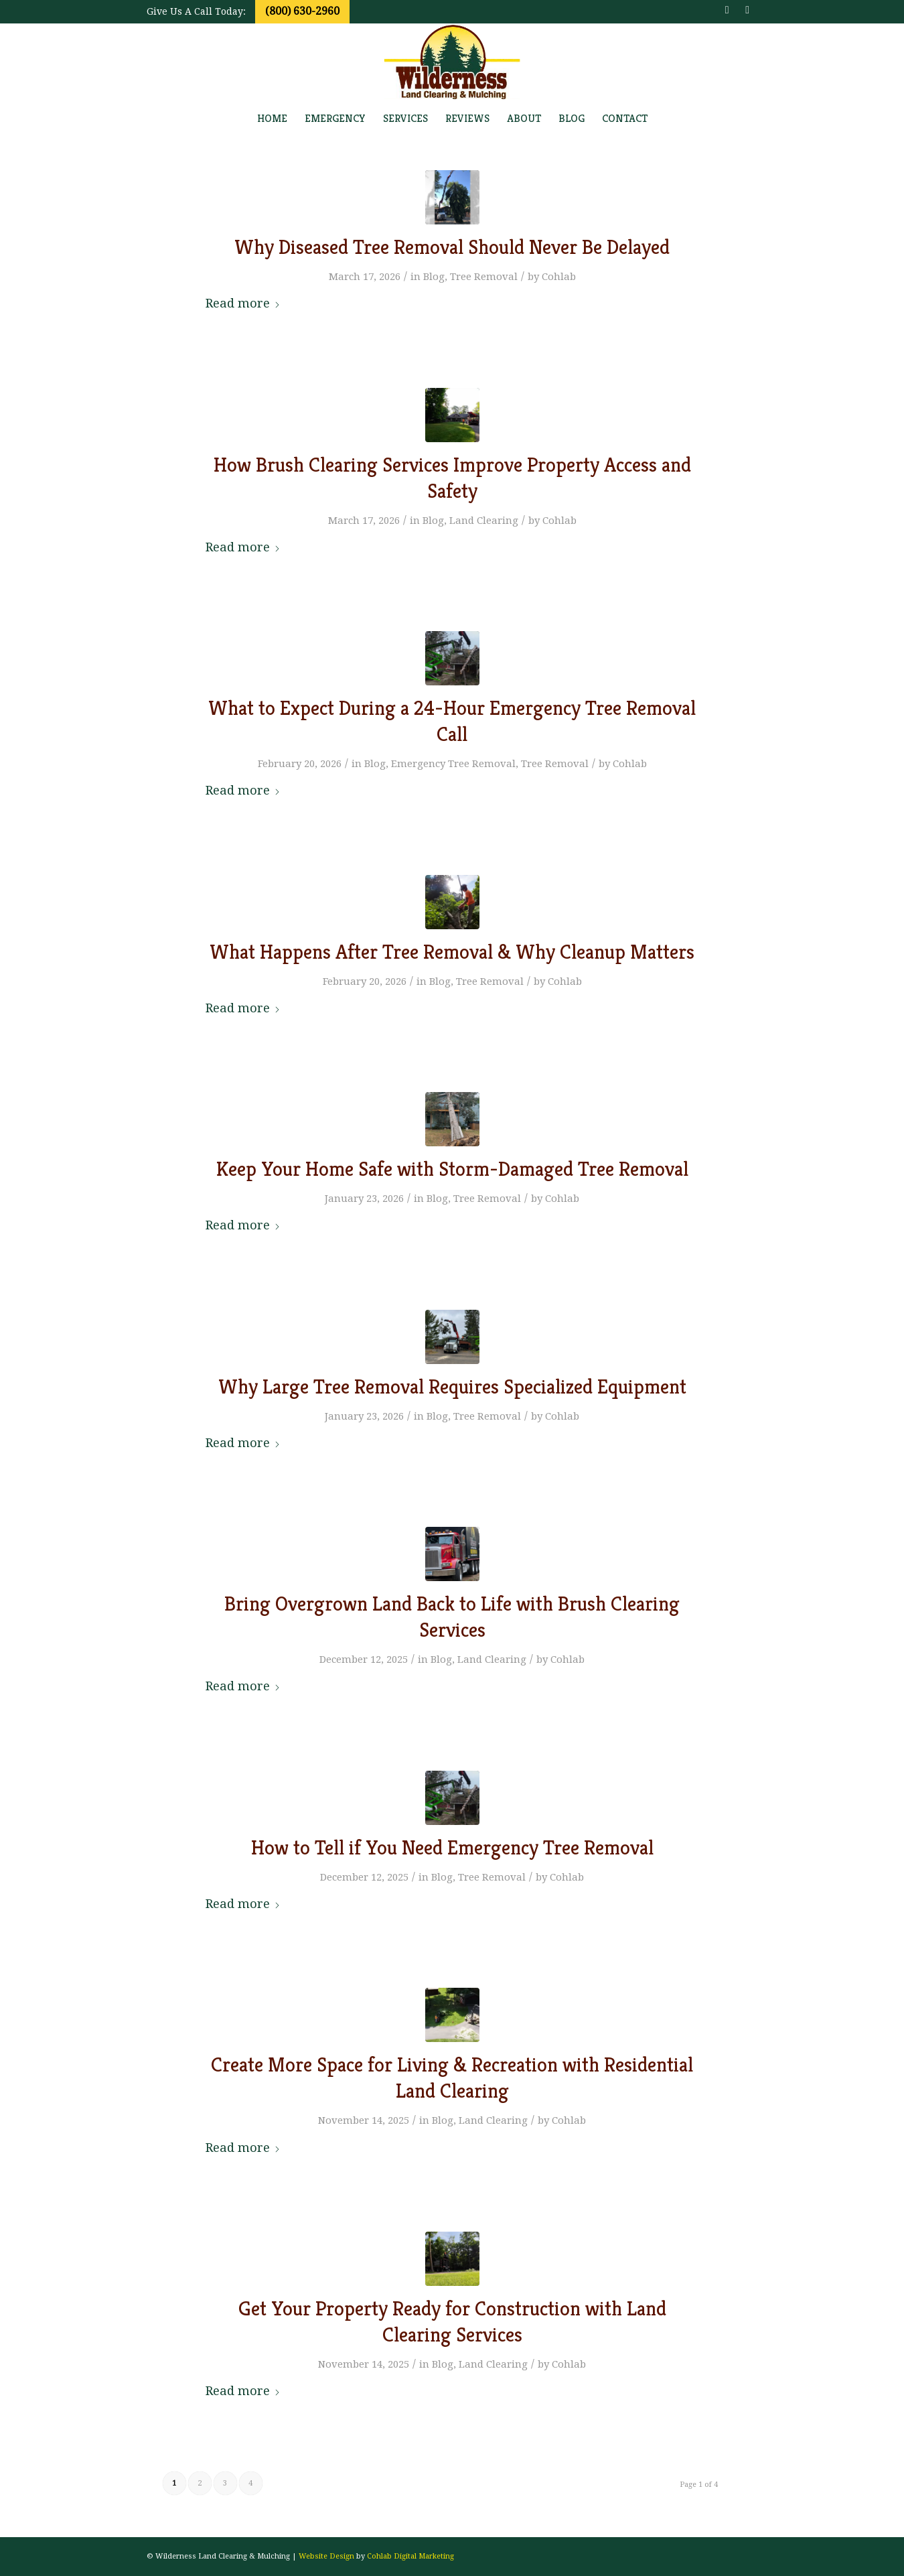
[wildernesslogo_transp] (452, 62)
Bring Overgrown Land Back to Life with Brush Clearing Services (452, 1617)
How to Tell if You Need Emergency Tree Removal (452, 1847)
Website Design (326, 2556)
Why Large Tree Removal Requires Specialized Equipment (452, 1387)
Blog (434, 277)
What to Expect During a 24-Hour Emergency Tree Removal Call (452, 721)
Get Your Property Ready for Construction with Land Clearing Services (452, 2322)
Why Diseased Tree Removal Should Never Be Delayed (452, 247)
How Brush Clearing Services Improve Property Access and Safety (452, 478)
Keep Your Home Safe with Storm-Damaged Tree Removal (452, 1169)
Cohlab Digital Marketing (410, 2556)
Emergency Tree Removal (453, 764)
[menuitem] (272, 118)
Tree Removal (484, 277)
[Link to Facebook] (727, 10)
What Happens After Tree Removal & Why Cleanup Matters (452, 952)
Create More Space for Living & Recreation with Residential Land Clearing (452, 2078)
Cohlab (559, 277)
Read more (243, 303)
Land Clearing (483, 521)
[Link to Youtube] (747, 10)
